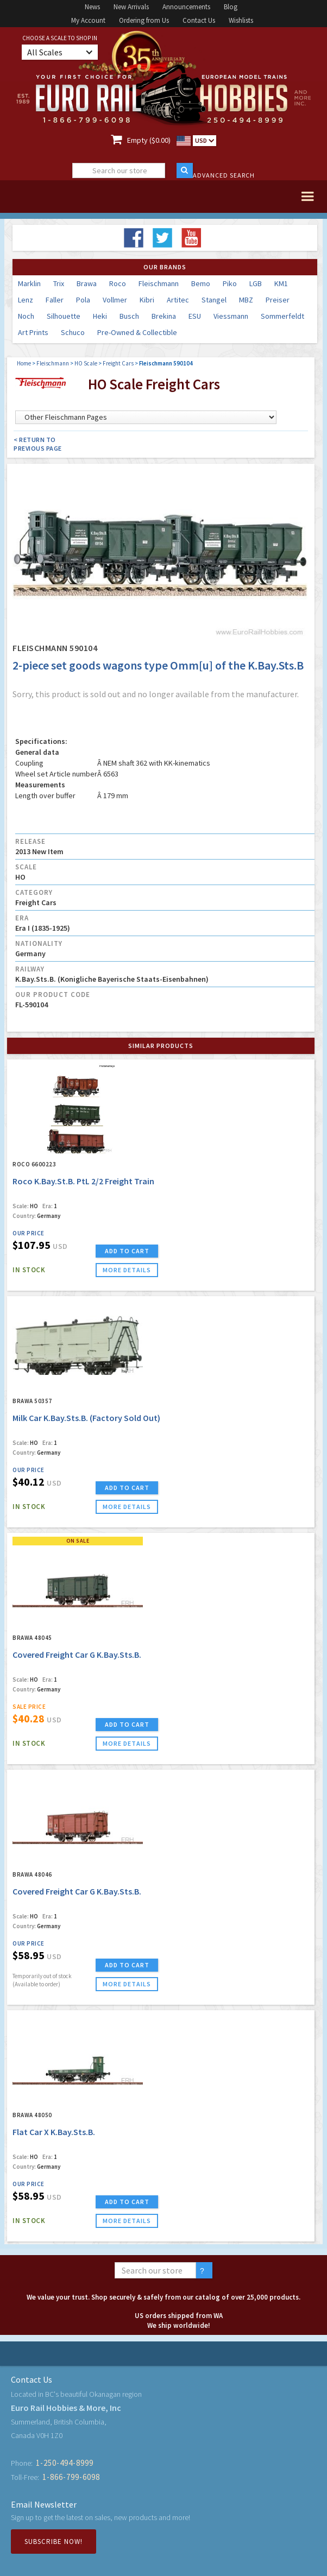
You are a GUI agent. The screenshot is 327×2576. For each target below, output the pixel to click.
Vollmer (115, 300)
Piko (230, 283)
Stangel (214, 300)
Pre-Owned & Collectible (137, 332)
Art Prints (33, 332)
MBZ (246, 300)
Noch (26, 316)
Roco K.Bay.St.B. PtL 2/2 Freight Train (83, 1181)
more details (127, 1270)
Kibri (147, 300)
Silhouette (63, 316)
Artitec (178, 300)
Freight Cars (118, 363)
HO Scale (85, 363)
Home (24, 363)
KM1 (281, 283)
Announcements (186, 6)
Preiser (278, 300)
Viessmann (230, 316)
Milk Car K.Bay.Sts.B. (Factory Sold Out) (86, 1417)
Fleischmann (159, 283)
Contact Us (199, 20)
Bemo (200, 283)
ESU (194, 316)
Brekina (164, 316)
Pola (83, 300)
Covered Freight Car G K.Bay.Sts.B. (76, 1654)
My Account (88, 20)
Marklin (29, 283)
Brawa (87, 283)
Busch (129, 316)
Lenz (25, 300)
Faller (55, 300)
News (92, 6)
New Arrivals (131, 6)
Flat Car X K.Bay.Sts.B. (53, 2131)
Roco (117, 283)
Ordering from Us (144, 20)
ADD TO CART (127, 1251)
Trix (58, 283)
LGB (255, 283)
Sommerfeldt (282, 316)
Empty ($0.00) (149, 140)
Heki (100, 316)
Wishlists (241, 20)
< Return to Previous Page (38, 443)
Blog (230, 6)
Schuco (73, 332)
